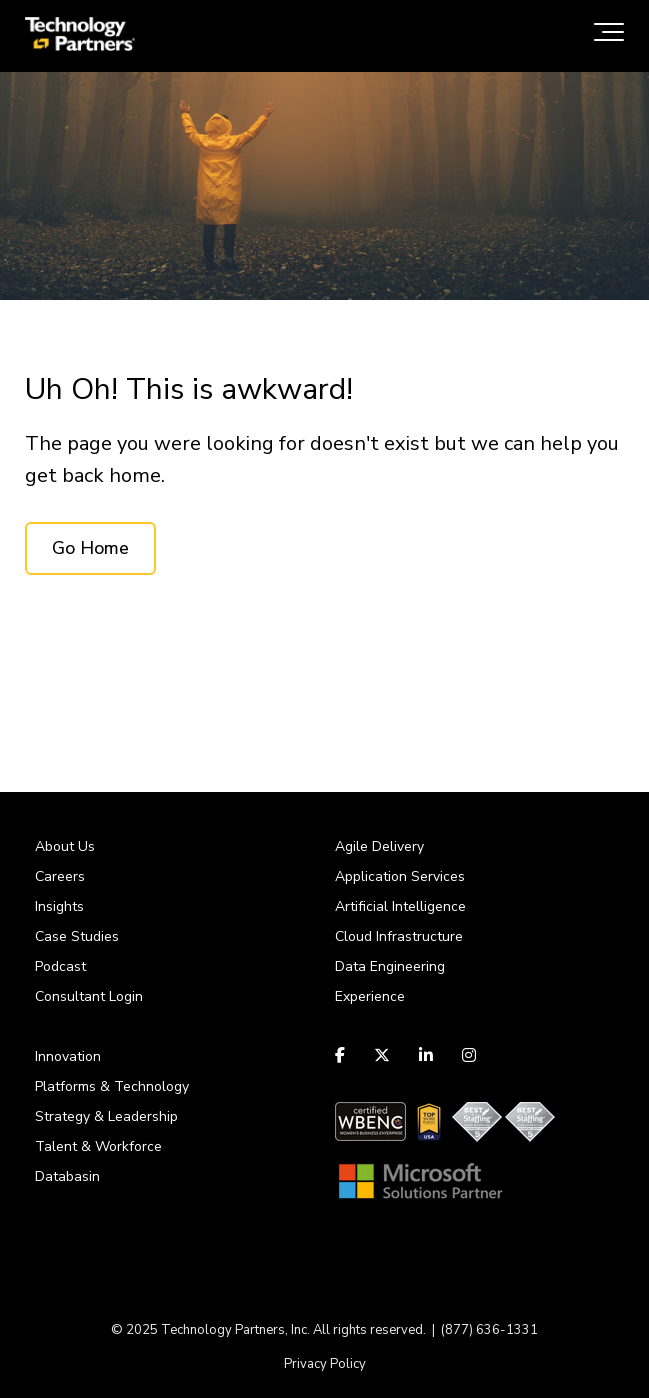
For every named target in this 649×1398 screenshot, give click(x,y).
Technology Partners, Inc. (235, 1330)
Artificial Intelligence (400, 906)
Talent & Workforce (98, 1146)
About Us (65, 846)
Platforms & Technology (112, 1086)
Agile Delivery (379, 846)
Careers (60, 876)
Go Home (90, 548)
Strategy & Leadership (106, 1116)
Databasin (67, 1176)
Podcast (60, 966)
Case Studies (77, 936)
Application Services (400, 876)
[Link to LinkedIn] (426, 1055)
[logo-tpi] (80, 36)
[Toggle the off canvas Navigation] (609, 36)
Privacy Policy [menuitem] (325, 1364)
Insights (59, 906)
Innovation (68, 1056)
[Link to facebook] (342, 1055)
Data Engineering (390, 966)
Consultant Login (89, 996)
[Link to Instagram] (469, 1055)
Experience (370, 996)
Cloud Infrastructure (399, 936)
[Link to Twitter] (382, 1055)
